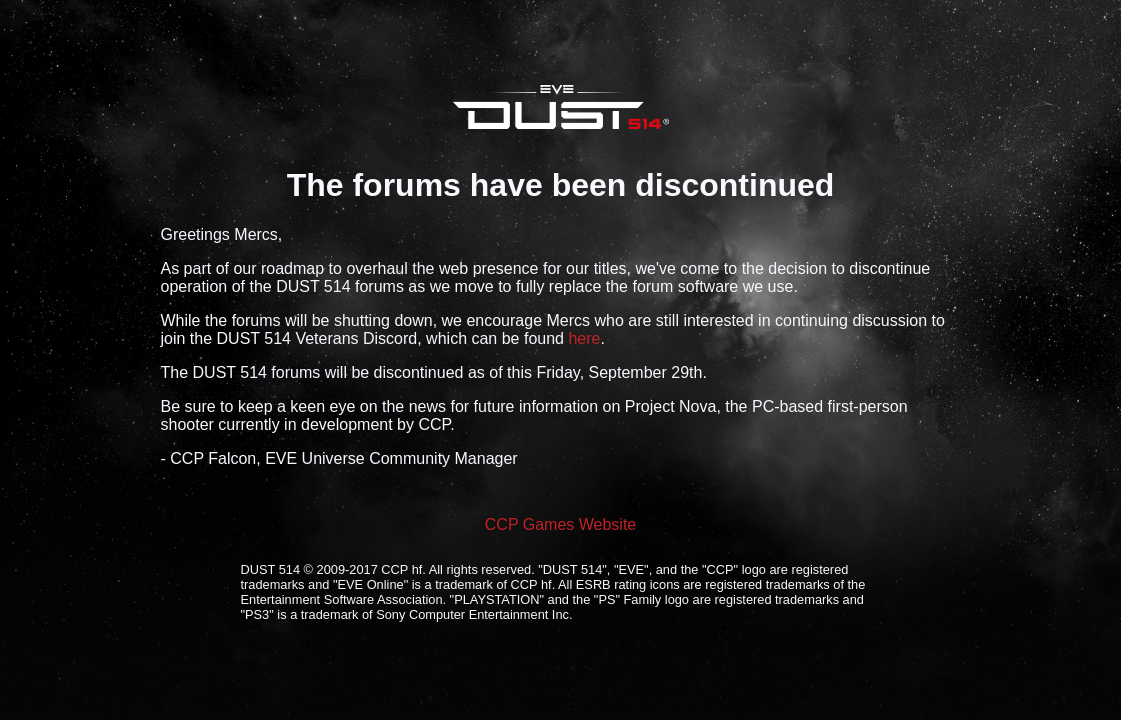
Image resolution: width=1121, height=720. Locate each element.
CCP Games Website (560, 524)
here (584, 338)
